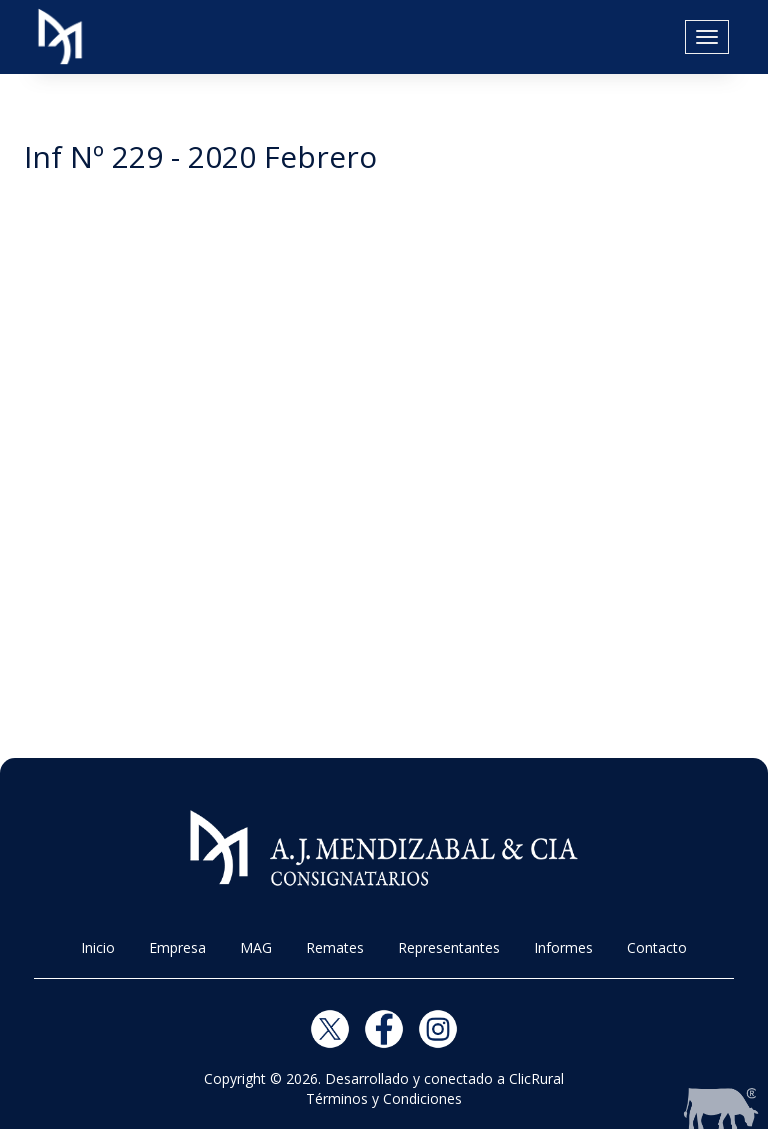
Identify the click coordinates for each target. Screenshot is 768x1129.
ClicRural (536, 1078)
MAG (256, 947)
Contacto (657, 947)
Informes (563, 947)
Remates (335, 947)
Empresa (177, 947)
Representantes (449, 947)
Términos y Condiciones (384, 1098)
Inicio (98, 947)
